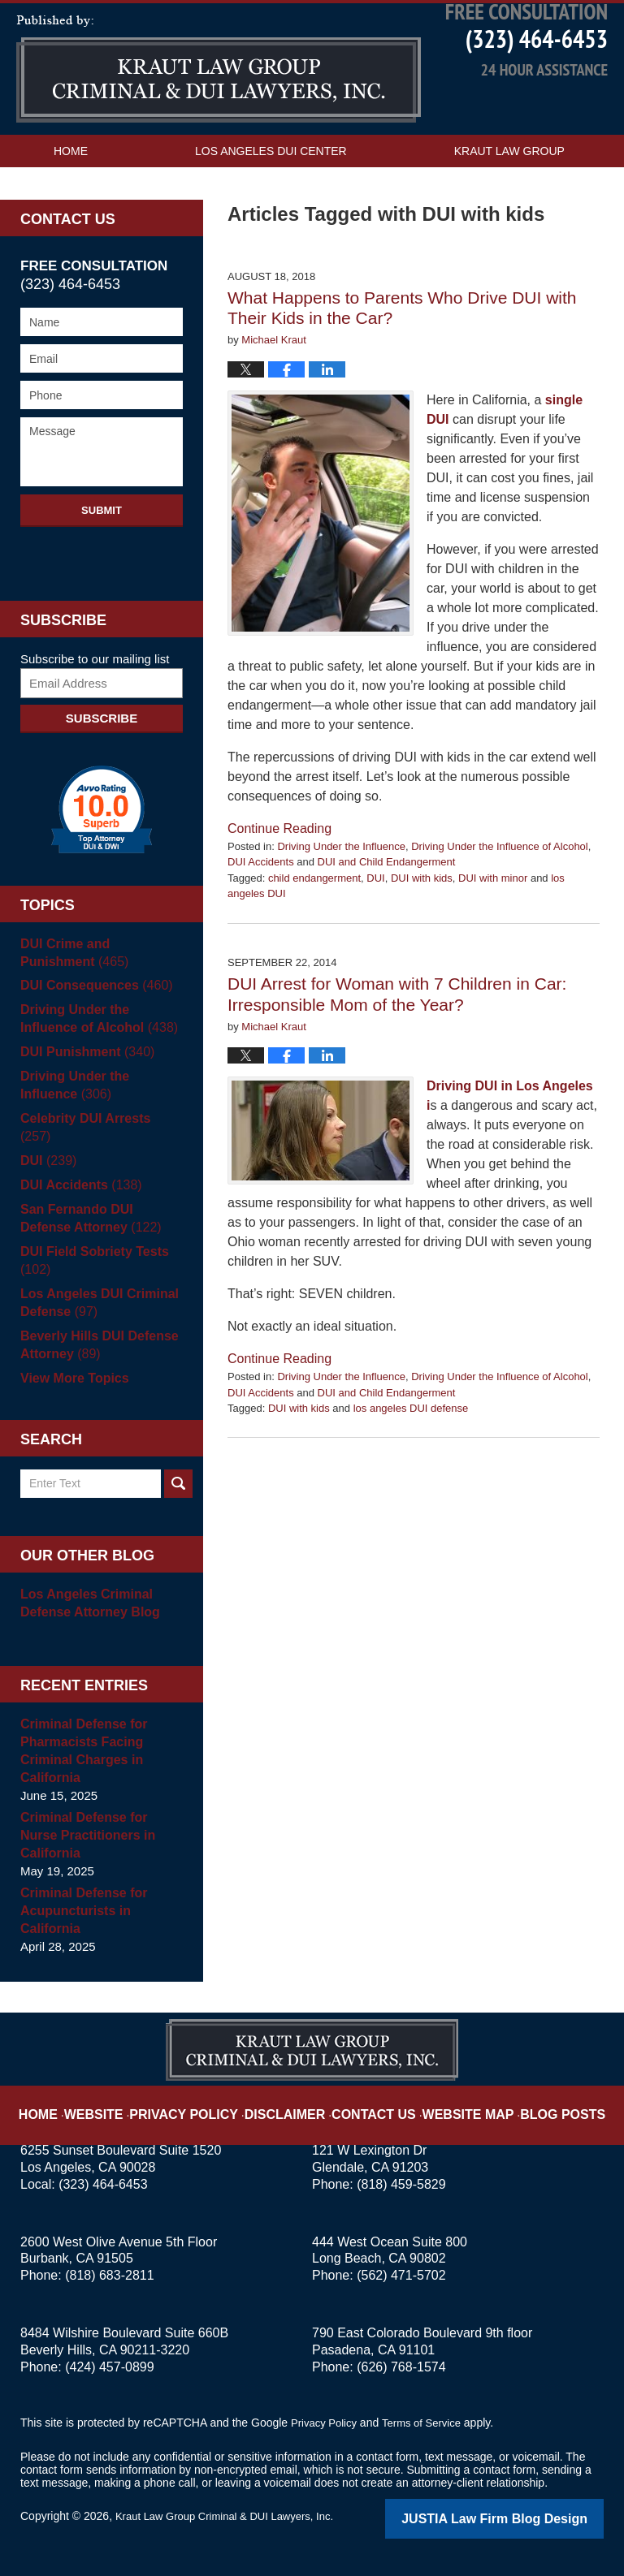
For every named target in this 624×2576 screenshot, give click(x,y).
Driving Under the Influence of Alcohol (499, 883)
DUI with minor (492, 914)
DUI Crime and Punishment (98, 989)
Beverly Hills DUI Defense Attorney (94, 1364)
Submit (101, 547)
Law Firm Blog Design (526, 2518)
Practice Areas (103, 220)
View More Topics (71, 1398)
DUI (375, 914)
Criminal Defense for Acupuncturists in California (80, 1912)
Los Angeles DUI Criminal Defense (94, 1322)
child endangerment (314, 914)
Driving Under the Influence (341, 883)
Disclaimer (293, 2103)
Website (127, 2103)
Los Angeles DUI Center (271, 187)
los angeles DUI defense (411, 1445)
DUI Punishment (83, 1089)
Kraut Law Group (509, 187)
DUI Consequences (91, 1022)
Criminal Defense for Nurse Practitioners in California (98, 1846)
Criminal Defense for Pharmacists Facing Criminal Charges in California (80, 1770)
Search (178, 1503)
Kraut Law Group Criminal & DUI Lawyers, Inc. (232, 2516)
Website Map (454, 2103)
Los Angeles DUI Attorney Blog (218, 105)
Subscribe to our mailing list (94, 695)
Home (71, 187)
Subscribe (101, 755)
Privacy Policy (208, 2103)
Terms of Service (429, 2424)
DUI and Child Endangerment (387, 899)
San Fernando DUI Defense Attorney (98, 1237)
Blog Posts (537, 2103)
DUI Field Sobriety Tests (89, 1280)
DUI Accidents (261, 899)
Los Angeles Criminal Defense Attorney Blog (85, 1622)
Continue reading (280, 865)
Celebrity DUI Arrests (97, 1156)
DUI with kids (422, 914)
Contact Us (295, 220)
